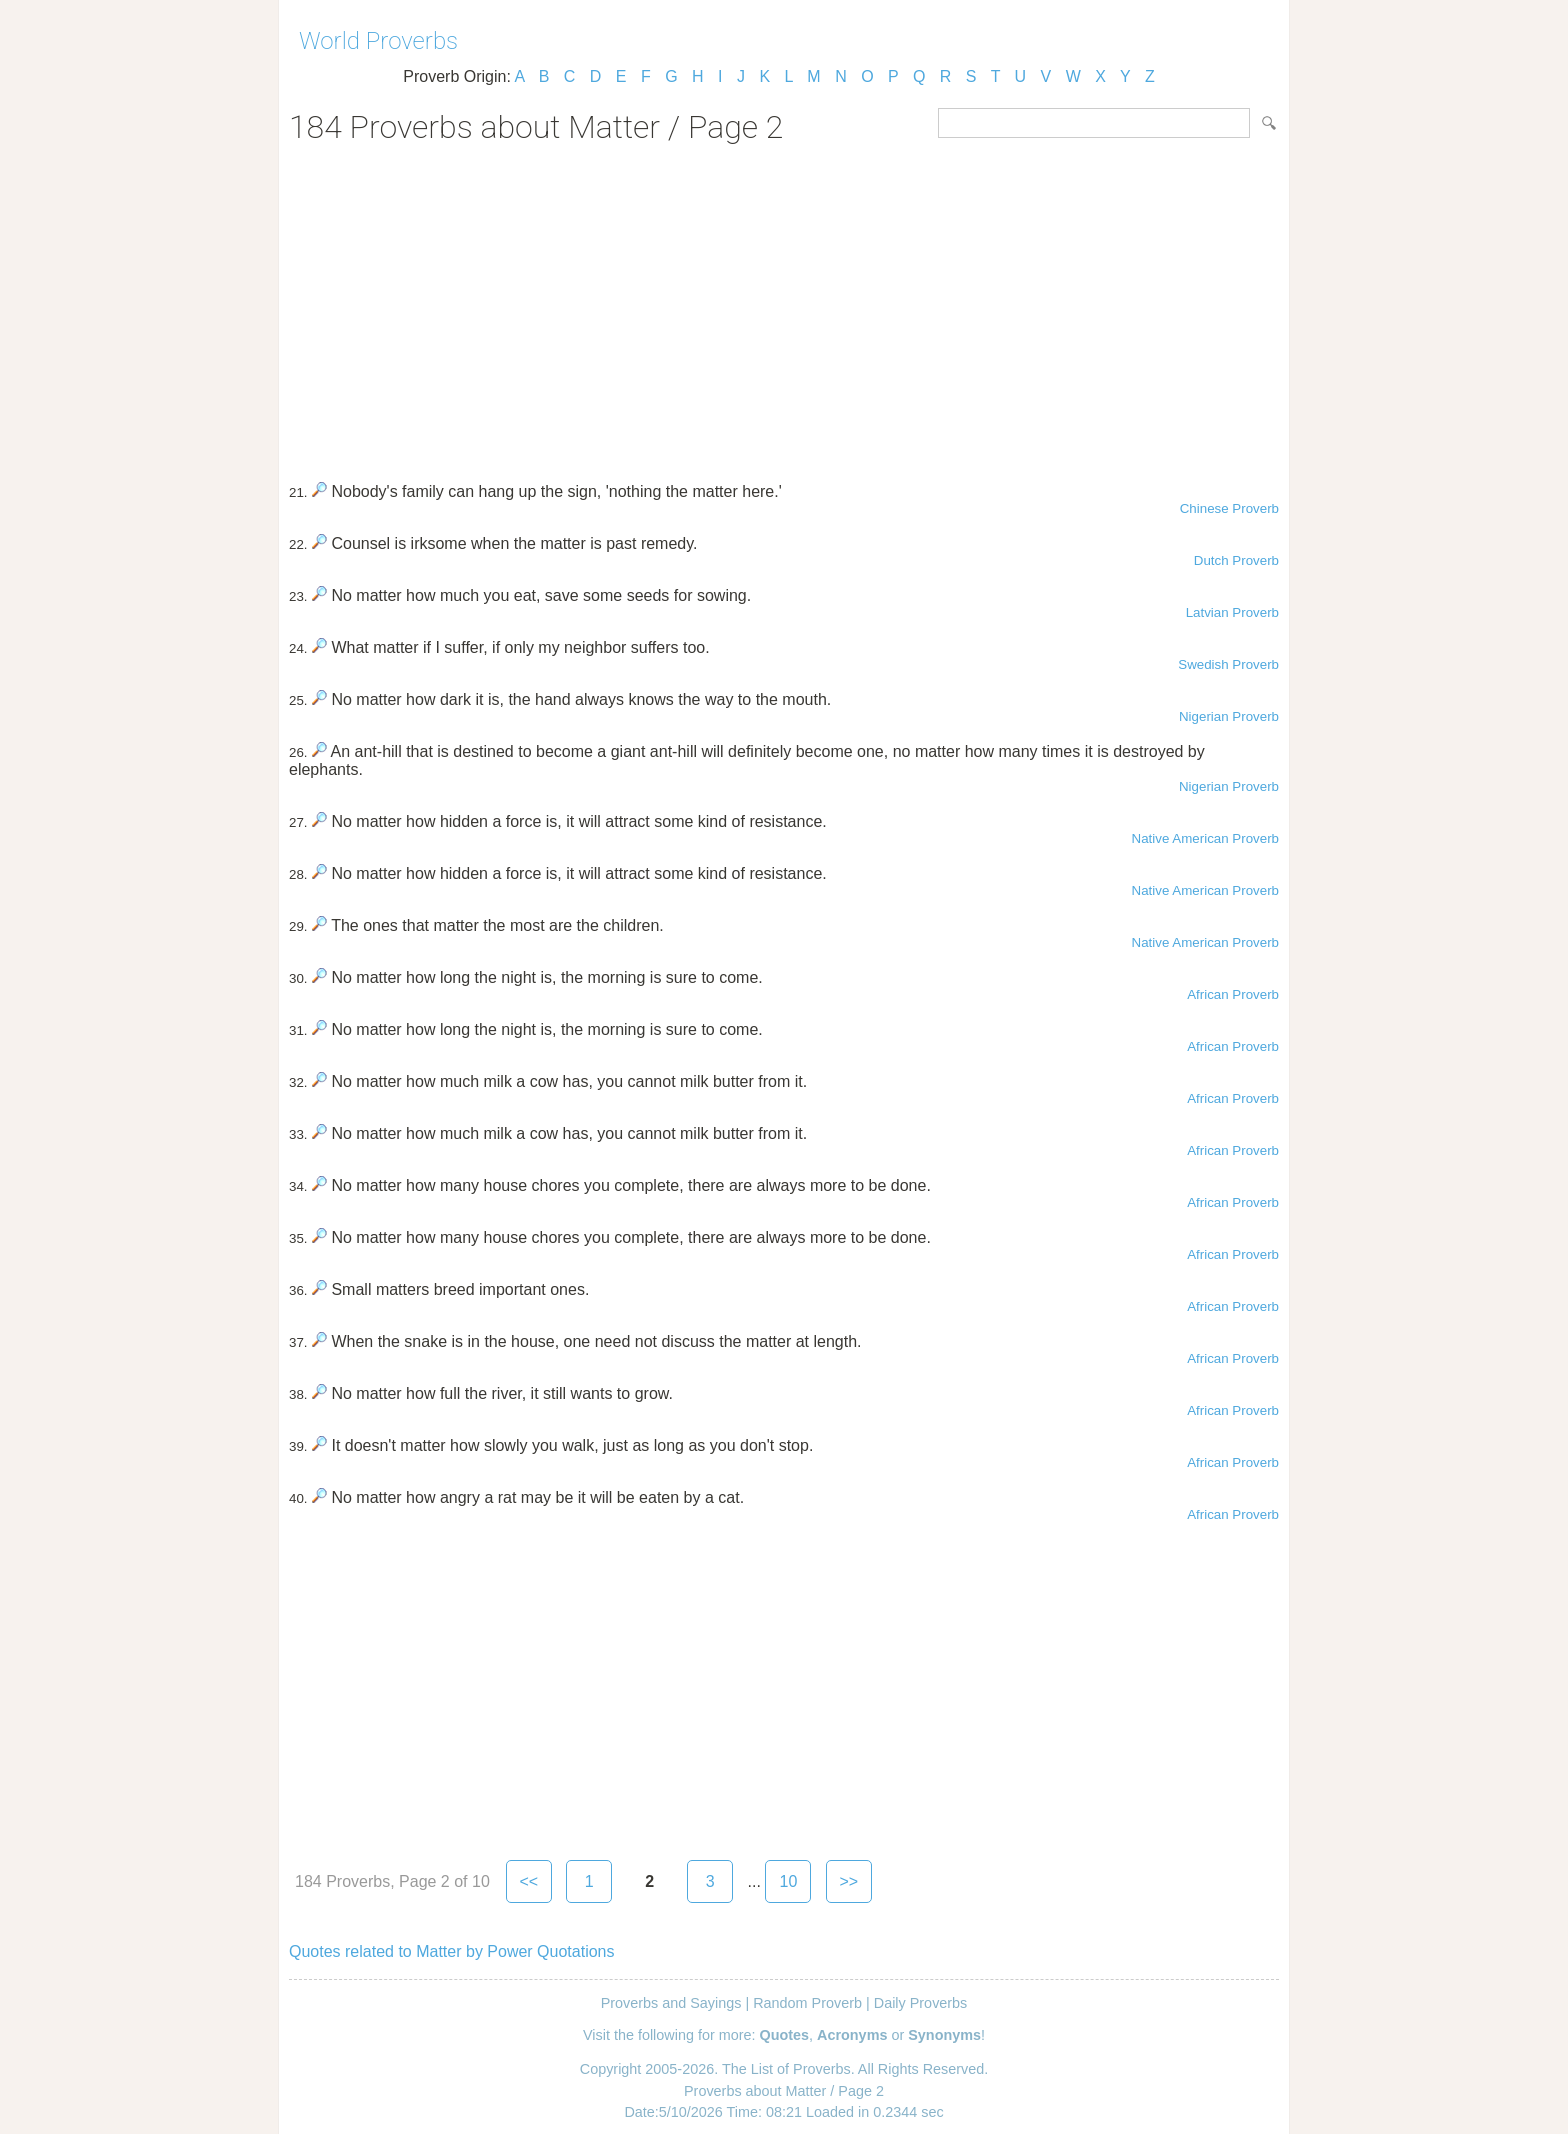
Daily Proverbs (921, 2003)
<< (528, 1881)
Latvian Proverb (1232, 612)
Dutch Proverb (1236, 560)
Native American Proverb (1205, 838)
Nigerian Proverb (1229, 716)
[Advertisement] (784, 306)
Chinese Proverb (1229, 508)
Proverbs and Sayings (671, 2003)
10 (788, 1881)
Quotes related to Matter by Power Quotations (452, 1951)
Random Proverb (807, 2003)
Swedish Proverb (1228, 664)
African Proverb (1233, 994)
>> (849, 1881)
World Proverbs (378, 41)
